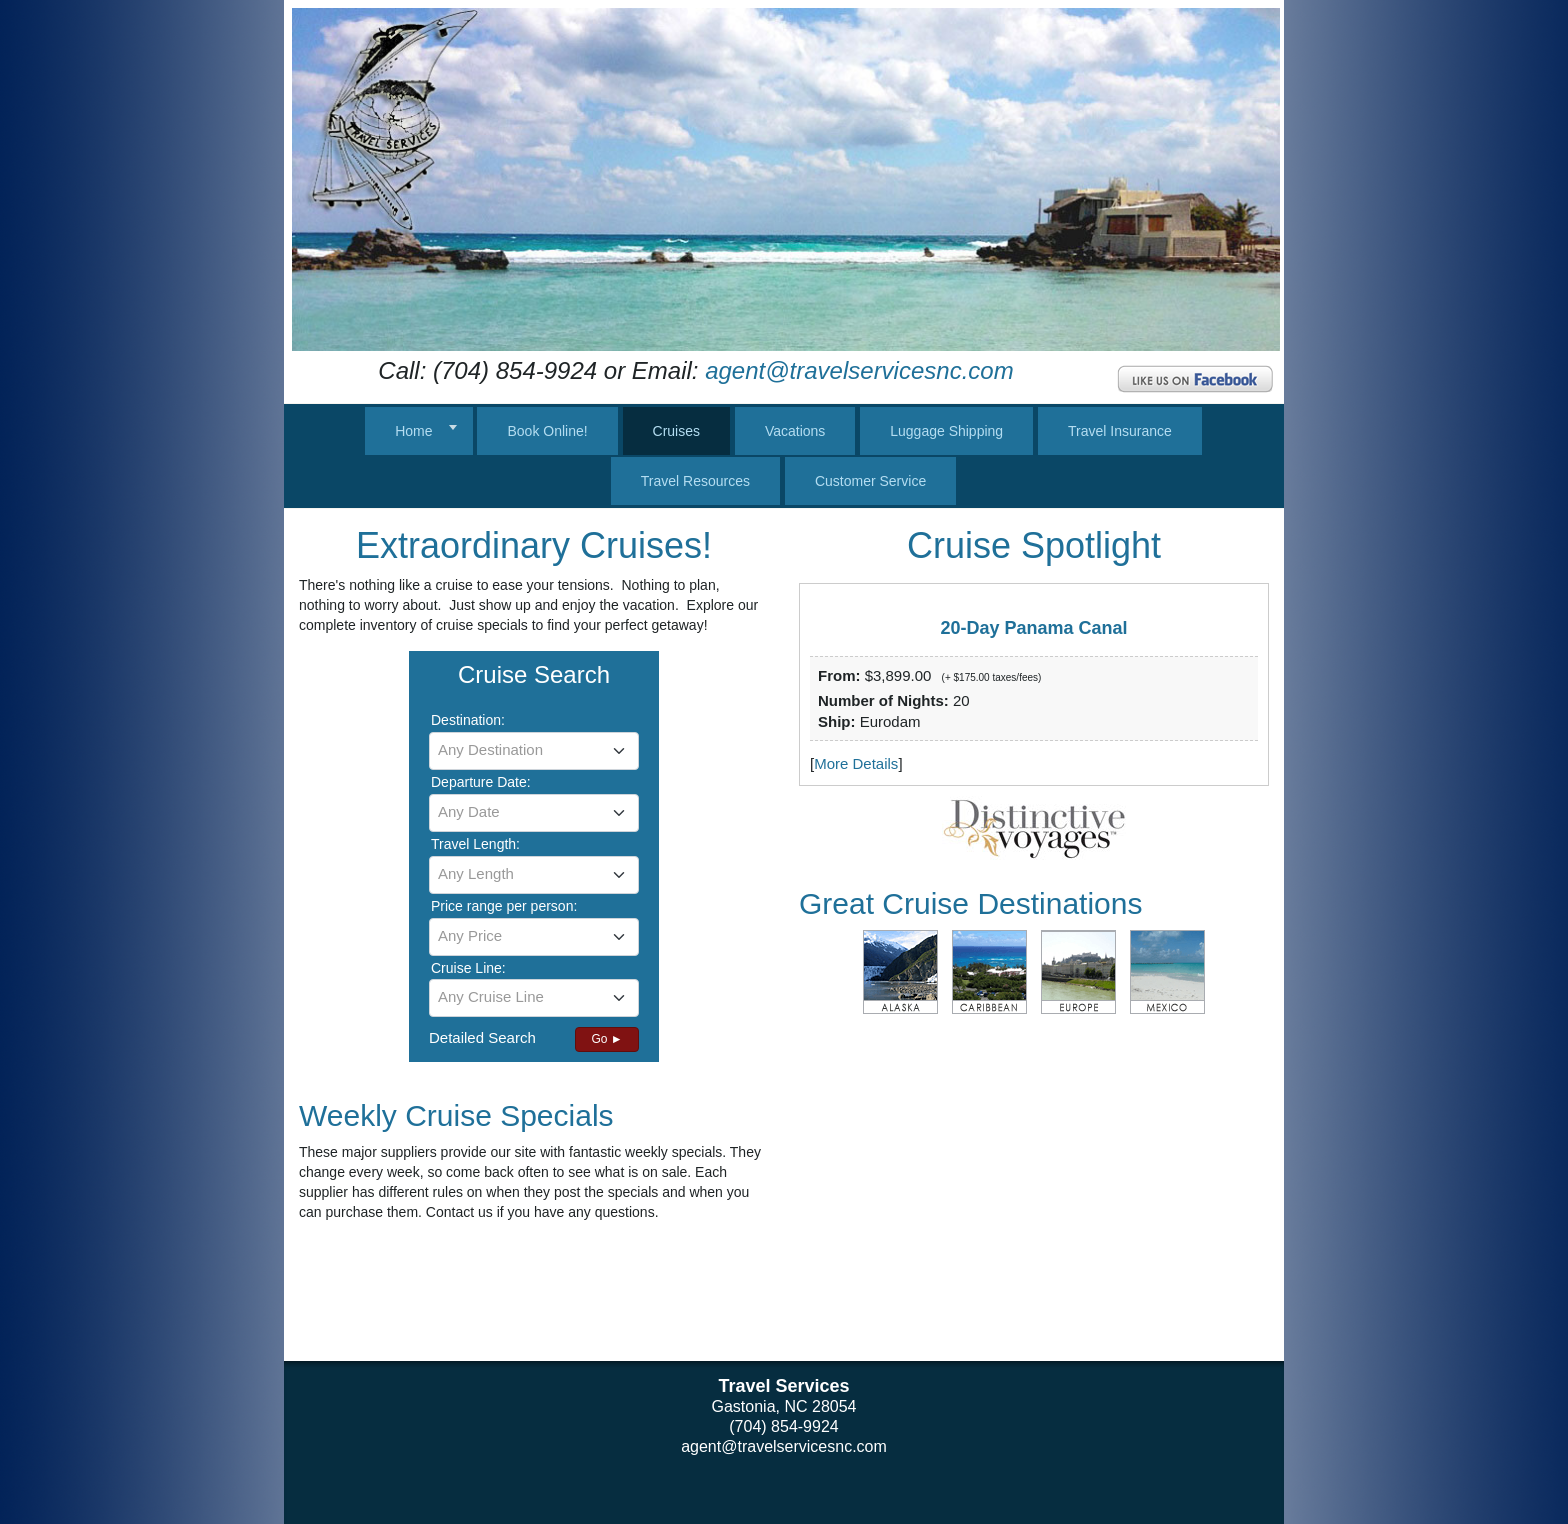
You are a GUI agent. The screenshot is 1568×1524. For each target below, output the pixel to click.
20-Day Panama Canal (1033, 628)
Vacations (795, 431)
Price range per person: (504, 906)
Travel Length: (475, 844)
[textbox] (534, 750)
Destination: (468, 720)
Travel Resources (695, 481)
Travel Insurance (1120, 431)
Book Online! (547, 431)
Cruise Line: (468, 968)
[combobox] (534, 751)
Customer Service (870, 481)
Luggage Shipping (946, 431)
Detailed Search (482, 1037)
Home (413, 431)
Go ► (606, 1039)
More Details (856, 763)
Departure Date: (481, 782)
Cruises (676, 431)
